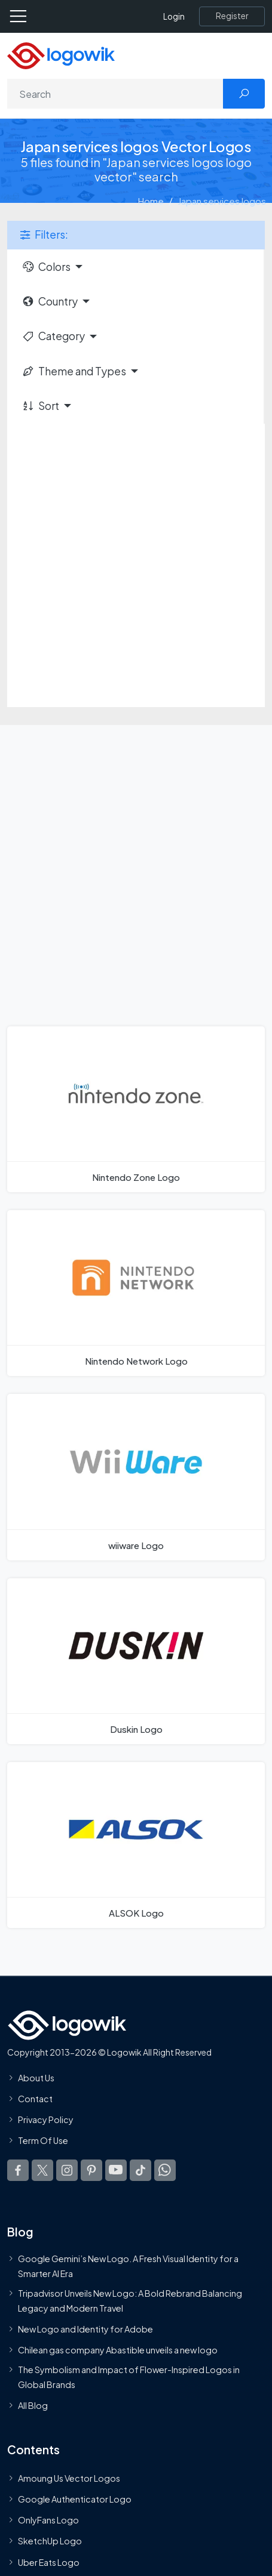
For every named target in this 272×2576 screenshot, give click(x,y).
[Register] (232, 16)
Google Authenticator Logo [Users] (75, 2499)
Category (53, 336)
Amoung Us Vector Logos (69, 2478)
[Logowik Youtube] (116, 2170)
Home (151, 200)
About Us (36, 2077)
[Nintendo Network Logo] (136, 1293)
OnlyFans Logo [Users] (48, 2520)
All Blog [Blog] (33, 2405)
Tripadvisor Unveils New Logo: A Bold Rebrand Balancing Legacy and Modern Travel (130, 2300)
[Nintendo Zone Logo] (136, 1109)
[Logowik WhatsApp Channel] (165, 2170)
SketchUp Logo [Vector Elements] (50, 2541)
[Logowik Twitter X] (42, 2170)
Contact (35, 2098)
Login (174, 16)
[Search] (115, 94)
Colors (46, 266)
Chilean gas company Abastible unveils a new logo (118, 2349)
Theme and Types (74, 371)
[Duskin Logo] (136, 1661)
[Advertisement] (136, 565)
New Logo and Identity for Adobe (85, 2329)
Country (50, 301)
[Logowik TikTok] (140, 2170)
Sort (40, 405)
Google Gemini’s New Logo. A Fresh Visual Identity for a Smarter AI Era (128, 2266)
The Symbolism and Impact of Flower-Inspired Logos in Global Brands (129, 2377)
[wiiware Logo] (136, 1477)
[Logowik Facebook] (18, 2170)
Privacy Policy (46, 2120)
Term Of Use (43, 2141)
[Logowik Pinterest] (91, 2170)
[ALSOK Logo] (136, 1845)
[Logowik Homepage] (61, 54)
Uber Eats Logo (49, 2562)
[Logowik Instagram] (67, 2170)
